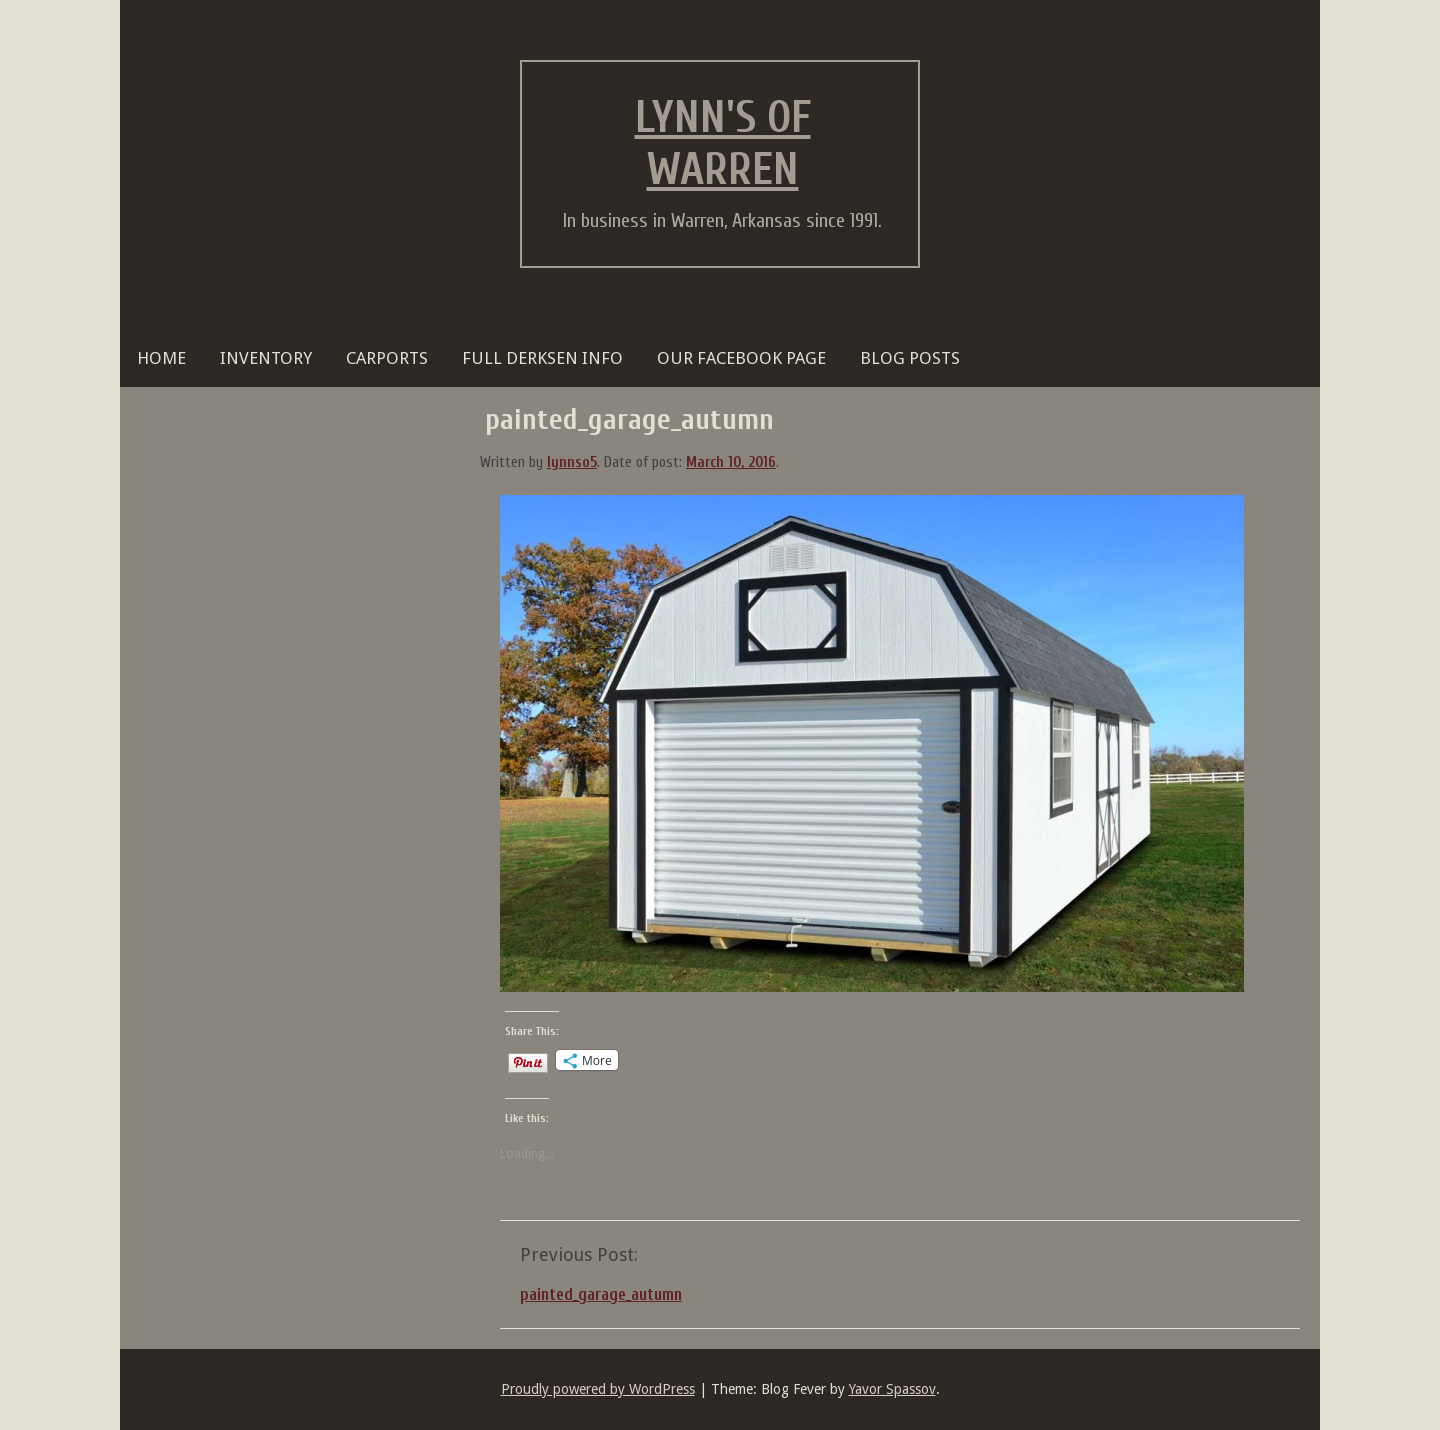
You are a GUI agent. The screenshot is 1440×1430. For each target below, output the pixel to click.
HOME (161, 358)
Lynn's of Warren (723, 144)
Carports (387, 358)
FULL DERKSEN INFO (542, 358)
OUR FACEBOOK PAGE (741, 358)
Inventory (266, 358)
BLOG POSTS (910, 358)
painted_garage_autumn (601, 1294)
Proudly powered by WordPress (598, 1389)
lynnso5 (572, 462)
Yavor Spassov (892, 1389)
